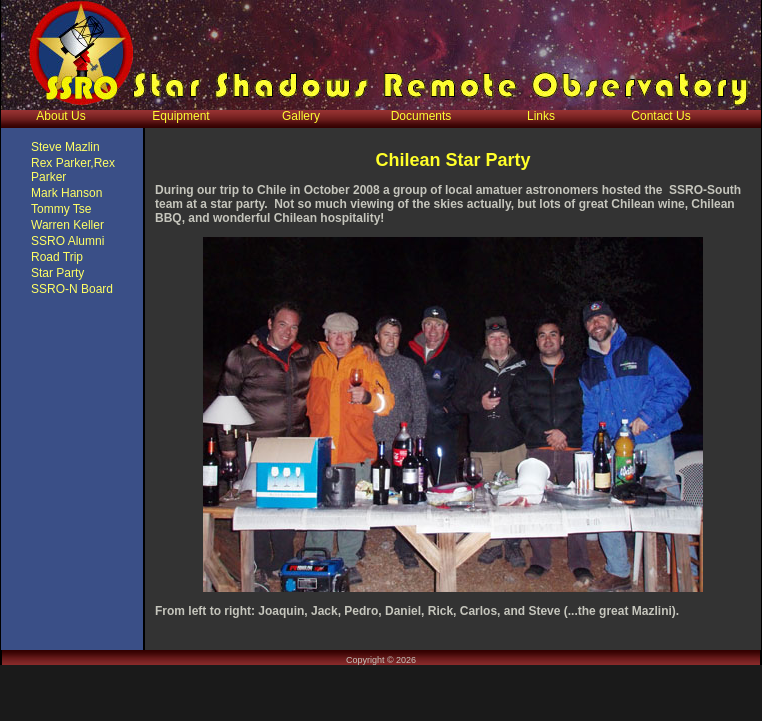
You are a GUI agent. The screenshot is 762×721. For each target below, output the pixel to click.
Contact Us (660, 116)
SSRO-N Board (72, 289)
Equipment (180, 116)
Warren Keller (67, 225)
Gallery (301, 116)
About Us (60, 116)
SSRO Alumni (67, 241)
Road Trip (57, 257)
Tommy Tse (61, 209)
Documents (421, 116)
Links (541, 116)
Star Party (57, 273)
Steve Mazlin (65, 147)
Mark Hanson (66, 193)
